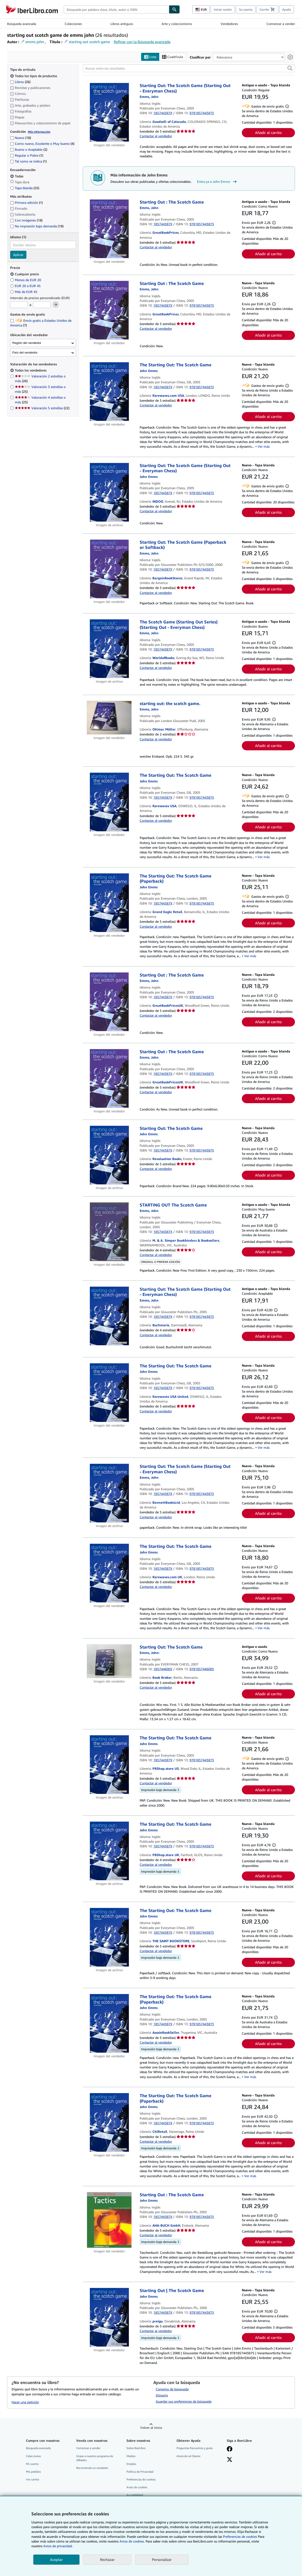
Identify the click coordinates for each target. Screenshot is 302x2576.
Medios (130, 2456)
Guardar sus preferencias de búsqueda (183, 2401)
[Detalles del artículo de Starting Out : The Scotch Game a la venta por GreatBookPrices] (109, 228)
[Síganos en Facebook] (229, 2449)
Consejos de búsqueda (172, 2389)
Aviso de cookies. (132, 2541)
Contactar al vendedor (156, 136)
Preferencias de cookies (240, 2536)
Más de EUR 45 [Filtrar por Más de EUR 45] (24, 292)
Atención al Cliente (188, 2456)
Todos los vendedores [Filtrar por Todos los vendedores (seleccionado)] (31, 370)
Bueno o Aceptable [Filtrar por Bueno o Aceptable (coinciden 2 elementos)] (28, 149)
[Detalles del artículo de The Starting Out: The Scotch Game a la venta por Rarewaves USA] (109, 801)
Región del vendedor (26, 343)
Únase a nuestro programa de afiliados (94, 2458)
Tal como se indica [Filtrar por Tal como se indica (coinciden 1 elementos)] (28, 161)
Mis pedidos (33, 2471)
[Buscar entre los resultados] (189, 68)
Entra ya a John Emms (217, 181)
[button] (290, 68)
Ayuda (286, 9)
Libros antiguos (121, 24)
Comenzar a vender (280, 24)
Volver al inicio (151, 2428)
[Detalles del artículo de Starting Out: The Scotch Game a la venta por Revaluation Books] (109, 1155)
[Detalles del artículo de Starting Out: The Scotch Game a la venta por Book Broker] (109, 1661)
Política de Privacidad (139, 2471)
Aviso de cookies (136, 2487)
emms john (34, 41)
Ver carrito (32, 2479)
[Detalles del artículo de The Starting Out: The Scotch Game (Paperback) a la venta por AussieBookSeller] (109, 2023)
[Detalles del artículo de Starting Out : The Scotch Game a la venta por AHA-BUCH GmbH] (109, 2220)
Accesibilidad (134, 2495)
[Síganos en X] (229, 2459)
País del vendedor (25, 352)
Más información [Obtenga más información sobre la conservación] (39, 132)
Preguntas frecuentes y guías (194, 2448)
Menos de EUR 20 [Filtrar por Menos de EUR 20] (26, 280)
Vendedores (229, 24)
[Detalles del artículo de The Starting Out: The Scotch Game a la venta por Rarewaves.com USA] (109, 391)
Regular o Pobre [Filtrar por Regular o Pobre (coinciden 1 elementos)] (26, 155)
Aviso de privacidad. (58, 2546)
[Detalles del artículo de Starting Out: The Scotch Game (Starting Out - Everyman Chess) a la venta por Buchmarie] (109, 1315)
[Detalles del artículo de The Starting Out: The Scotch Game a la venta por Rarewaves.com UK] (109, 1573)
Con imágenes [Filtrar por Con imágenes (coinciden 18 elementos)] (26, 220)
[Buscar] (174, 9)
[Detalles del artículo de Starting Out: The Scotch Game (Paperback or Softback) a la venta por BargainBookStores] (109, 568)
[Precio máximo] (41, 304)
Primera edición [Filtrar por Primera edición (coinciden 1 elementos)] (26, 202)
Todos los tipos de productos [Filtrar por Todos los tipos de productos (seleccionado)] (34, 76)
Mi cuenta (32, 2464)
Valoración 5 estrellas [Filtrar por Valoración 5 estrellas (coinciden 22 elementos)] (42, 408)
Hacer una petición (25, 2402)
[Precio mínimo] (19, 304)
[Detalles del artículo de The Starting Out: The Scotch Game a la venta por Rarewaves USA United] (109, 1392)
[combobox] (116, 9)
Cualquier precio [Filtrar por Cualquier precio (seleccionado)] (25, 274)
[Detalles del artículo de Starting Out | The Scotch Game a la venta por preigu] (109, 2317)
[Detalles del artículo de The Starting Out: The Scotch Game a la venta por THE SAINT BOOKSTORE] (109, 1937)
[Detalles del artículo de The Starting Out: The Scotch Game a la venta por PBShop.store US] (109, 1764)
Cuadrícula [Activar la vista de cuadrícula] (172, 57)
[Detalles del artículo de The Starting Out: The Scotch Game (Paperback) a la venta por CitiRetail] (109, 2122)
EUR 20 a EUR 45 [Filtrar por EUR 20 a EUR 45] (26, 286)
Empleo (131, 2464)
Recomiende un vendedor (92, 2468)
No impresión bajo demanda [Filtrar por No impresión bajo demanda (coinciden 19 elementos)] (36, 226)
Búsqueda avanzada (21, 24)
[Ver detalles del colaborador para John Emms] (149, 97)
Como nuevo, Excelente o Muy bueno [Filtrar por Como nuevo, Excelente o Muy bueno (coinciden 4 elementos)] (42, 144)
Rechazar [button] (107, 2559)
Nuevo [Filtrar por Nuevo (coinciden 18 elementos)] (20, 138)
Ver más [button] (264, 446)
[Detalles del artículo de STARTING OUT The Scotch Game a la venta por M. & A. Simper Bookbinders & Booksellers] (109, 1231)
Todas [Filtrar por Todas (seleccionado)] (17, 176)
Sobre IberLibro (136, 2448)
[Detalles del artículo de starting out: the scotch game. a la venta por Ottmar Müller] (109, 718)
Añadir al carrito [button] (268, 132)
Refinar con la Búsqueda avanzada (142, 41)
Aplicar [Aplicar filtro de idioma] (18, 255)
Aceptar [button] (56, 2559)
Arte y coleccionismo (177, 24)
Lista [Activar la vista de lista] (150, 57)
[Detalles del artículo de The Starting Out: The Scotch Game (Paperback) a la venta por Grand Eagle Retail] (109, 902)
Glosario (162, 2395)
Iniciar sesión (223, 9)
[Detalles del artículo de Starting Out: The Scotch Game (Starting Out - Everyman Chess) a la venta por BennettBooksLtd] (109, 1493)
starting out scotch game (89, 41)
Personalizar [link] (162, 2559)
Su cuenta (245, 9)
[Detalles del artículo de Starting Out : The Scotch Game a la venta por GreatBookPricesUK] (109, 1001)
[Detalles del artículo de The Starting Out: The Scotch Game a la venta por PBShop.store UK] (109, 1850)
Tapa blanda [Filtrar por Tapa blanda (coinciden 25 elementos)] (24, 188)
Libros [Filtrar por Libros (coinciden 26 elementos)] (20, 81)
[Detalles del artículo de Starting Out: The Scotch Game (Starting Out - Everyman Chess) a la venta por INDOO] (109, 492)
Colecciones (73, 24)
